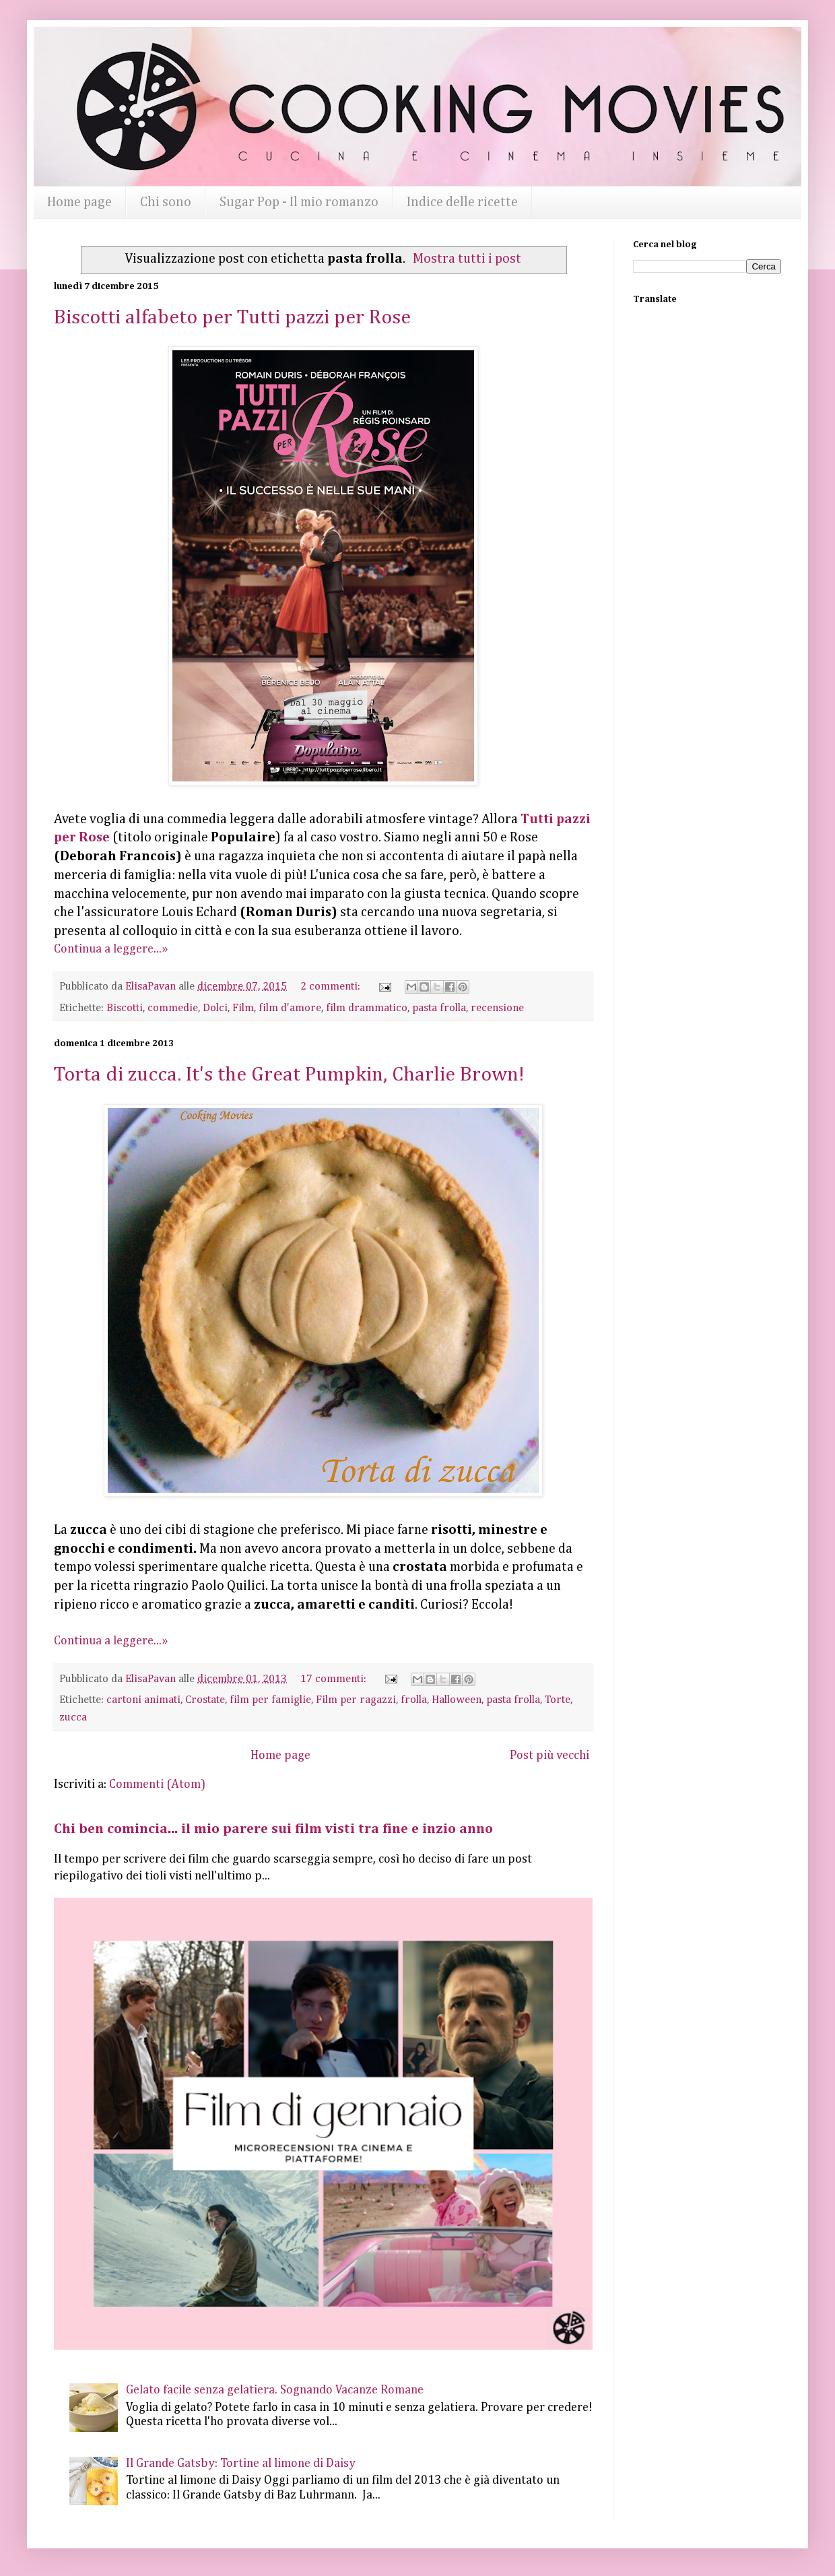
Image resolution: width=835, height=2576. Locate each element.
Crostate (205, 1700)
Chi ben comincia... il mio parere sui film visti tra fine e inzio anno (273, 1829)
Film (243, 1008)
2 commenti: (331, 986)
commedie (172, 1008)
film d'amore (290, 1008)
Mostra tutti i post (467, 259)
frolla (414, 1700)
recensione (497, 1008)
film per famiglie (270, 1700)
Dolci (215, 1008)
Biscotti (124, 1008)
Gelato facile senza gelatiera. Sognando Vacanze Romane (275, 2390)
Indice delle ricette (462, 202)
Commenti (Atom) (157, 1784)
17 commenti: (334, 1679)
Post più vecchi (549, 1755)
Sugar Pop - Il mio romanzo (299, 202)
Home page (79, 202)
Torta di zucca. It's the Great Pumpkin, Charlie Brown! (289, 1075)
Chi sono (165, 202)
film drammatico (366, 1008)
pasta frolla (439, 1008)
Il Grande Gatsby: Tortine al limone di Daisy (241, 2463)
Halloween (456, 1700)
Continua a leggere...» (111, 949)
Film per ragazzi (356, 1700)
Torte (557, 1700)
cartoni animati (143, 1700)
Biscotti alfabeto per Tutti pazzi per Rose (232, 318)
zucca (73, 1717)
